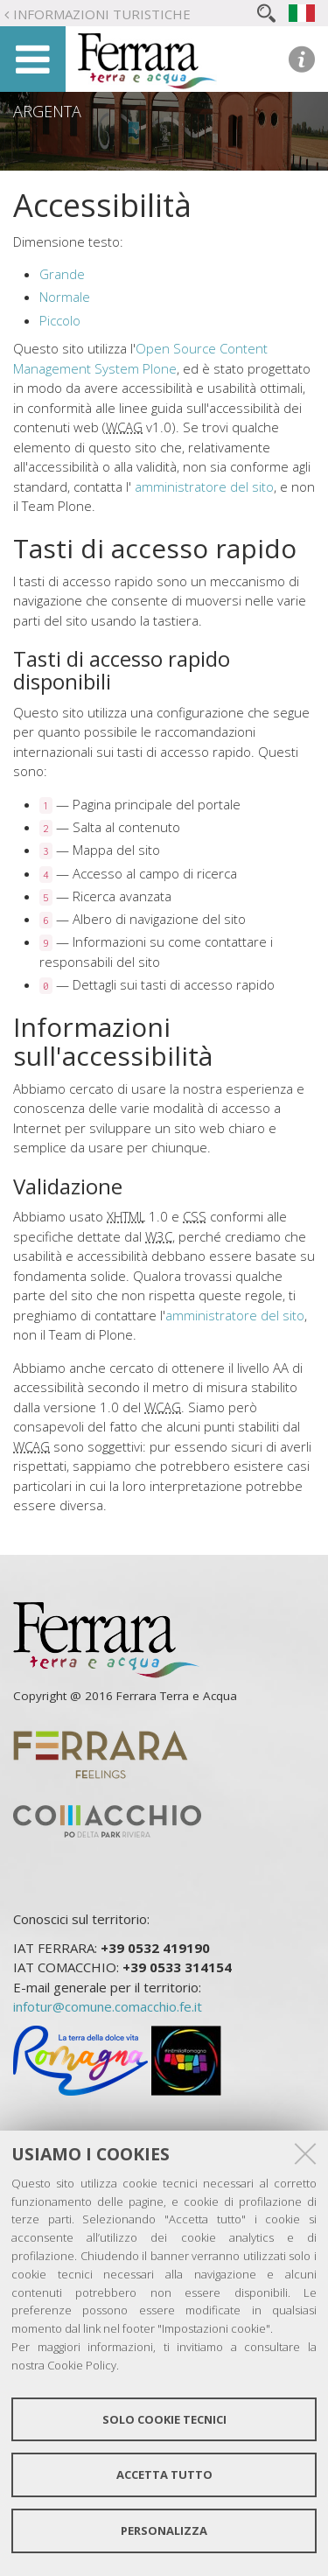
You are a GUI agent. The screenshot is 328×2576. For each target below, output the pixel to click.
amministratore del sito (204, 486)
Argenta (47, 111)
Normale (64, 296)
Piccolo (59, 320)
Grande (62, 274)
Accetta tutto (164, 2474)
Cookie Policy (81, 2365)
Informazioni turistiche (102, 14)
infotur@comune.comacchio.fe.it (107, 2006)
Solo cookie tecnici (164, 2419)
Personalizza (164, 2530)
